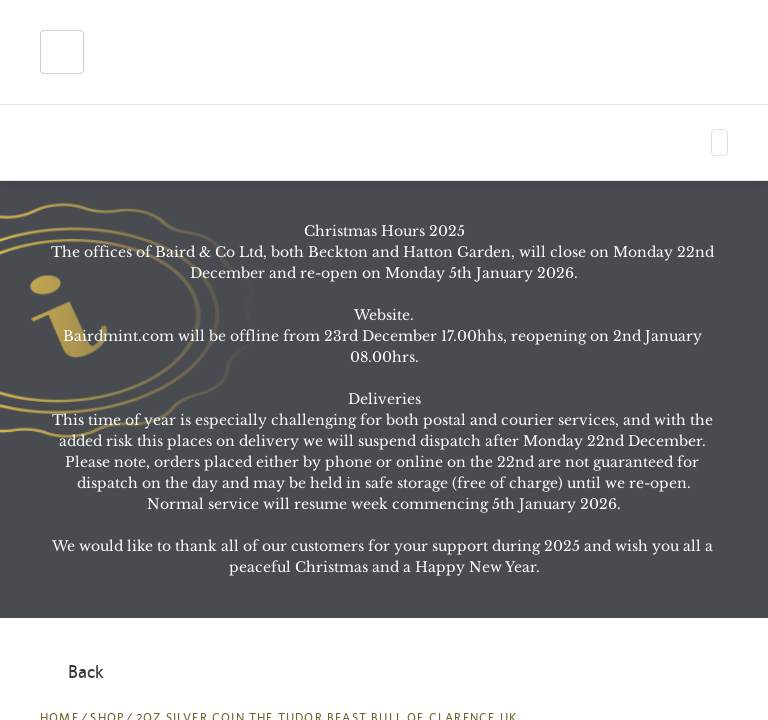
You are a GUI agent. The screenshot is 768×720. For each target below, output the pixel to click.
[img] (152, 52)
